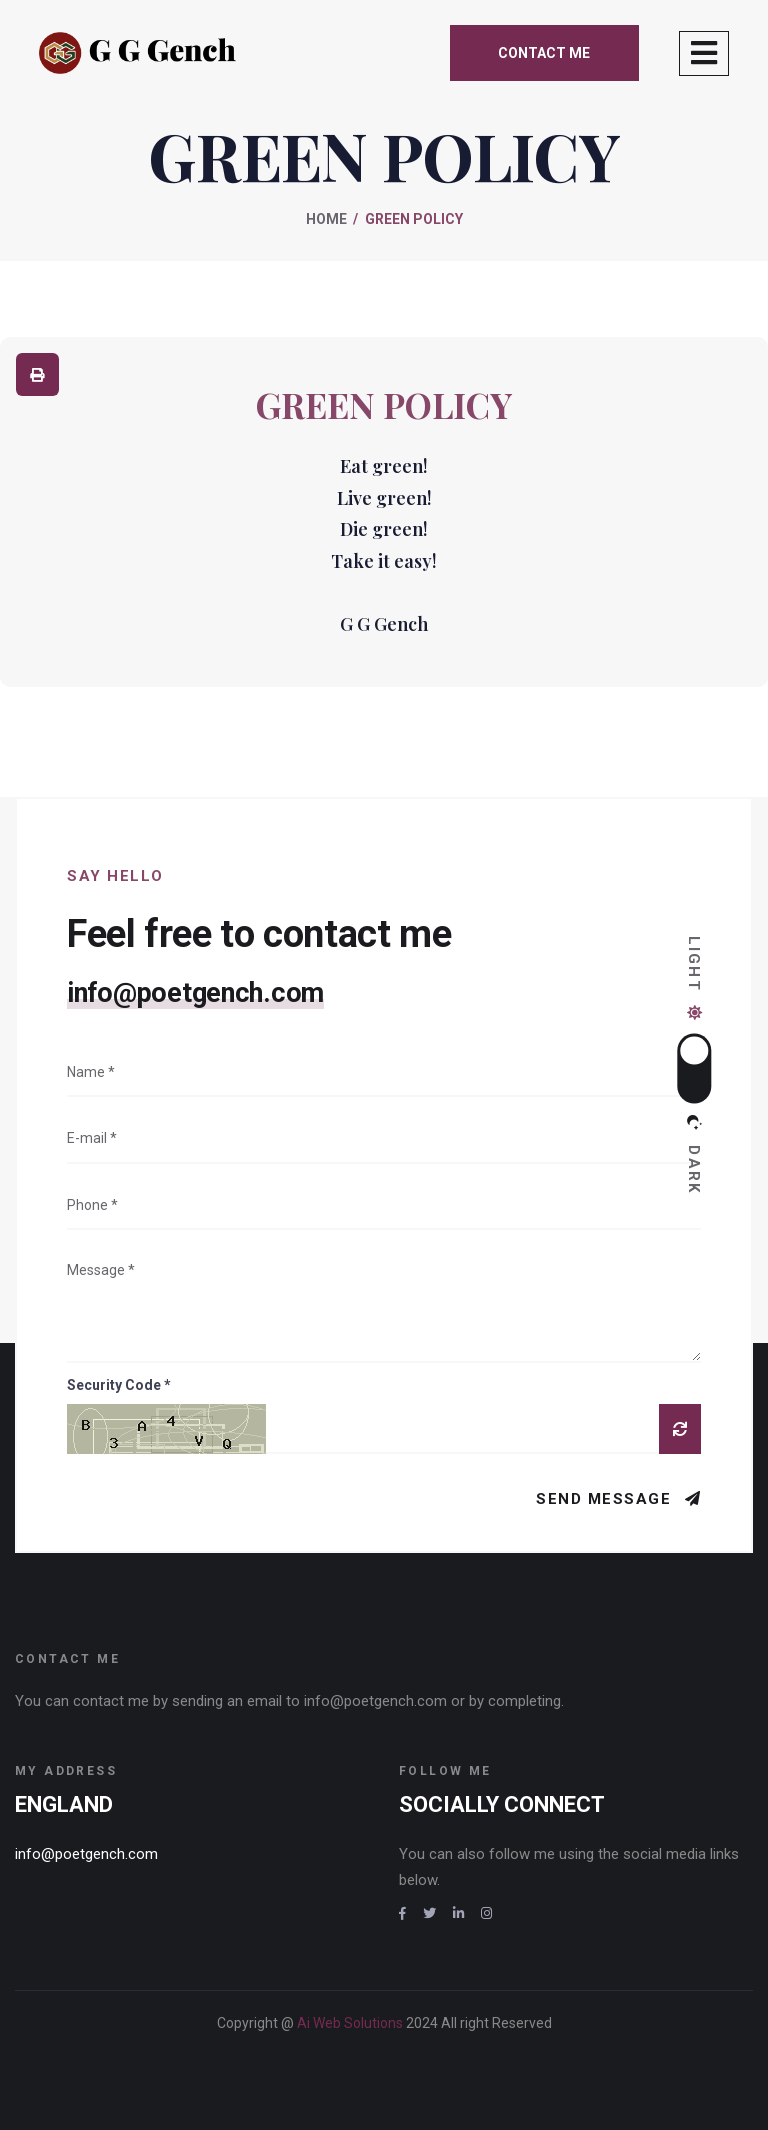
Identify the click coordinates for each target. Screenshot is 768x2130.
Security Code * (118, 1385)
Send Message (606, 1499)
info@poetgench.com (195, 993)
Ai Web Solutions (351, 2023)
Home (326, 219)
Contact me (544, 53)
